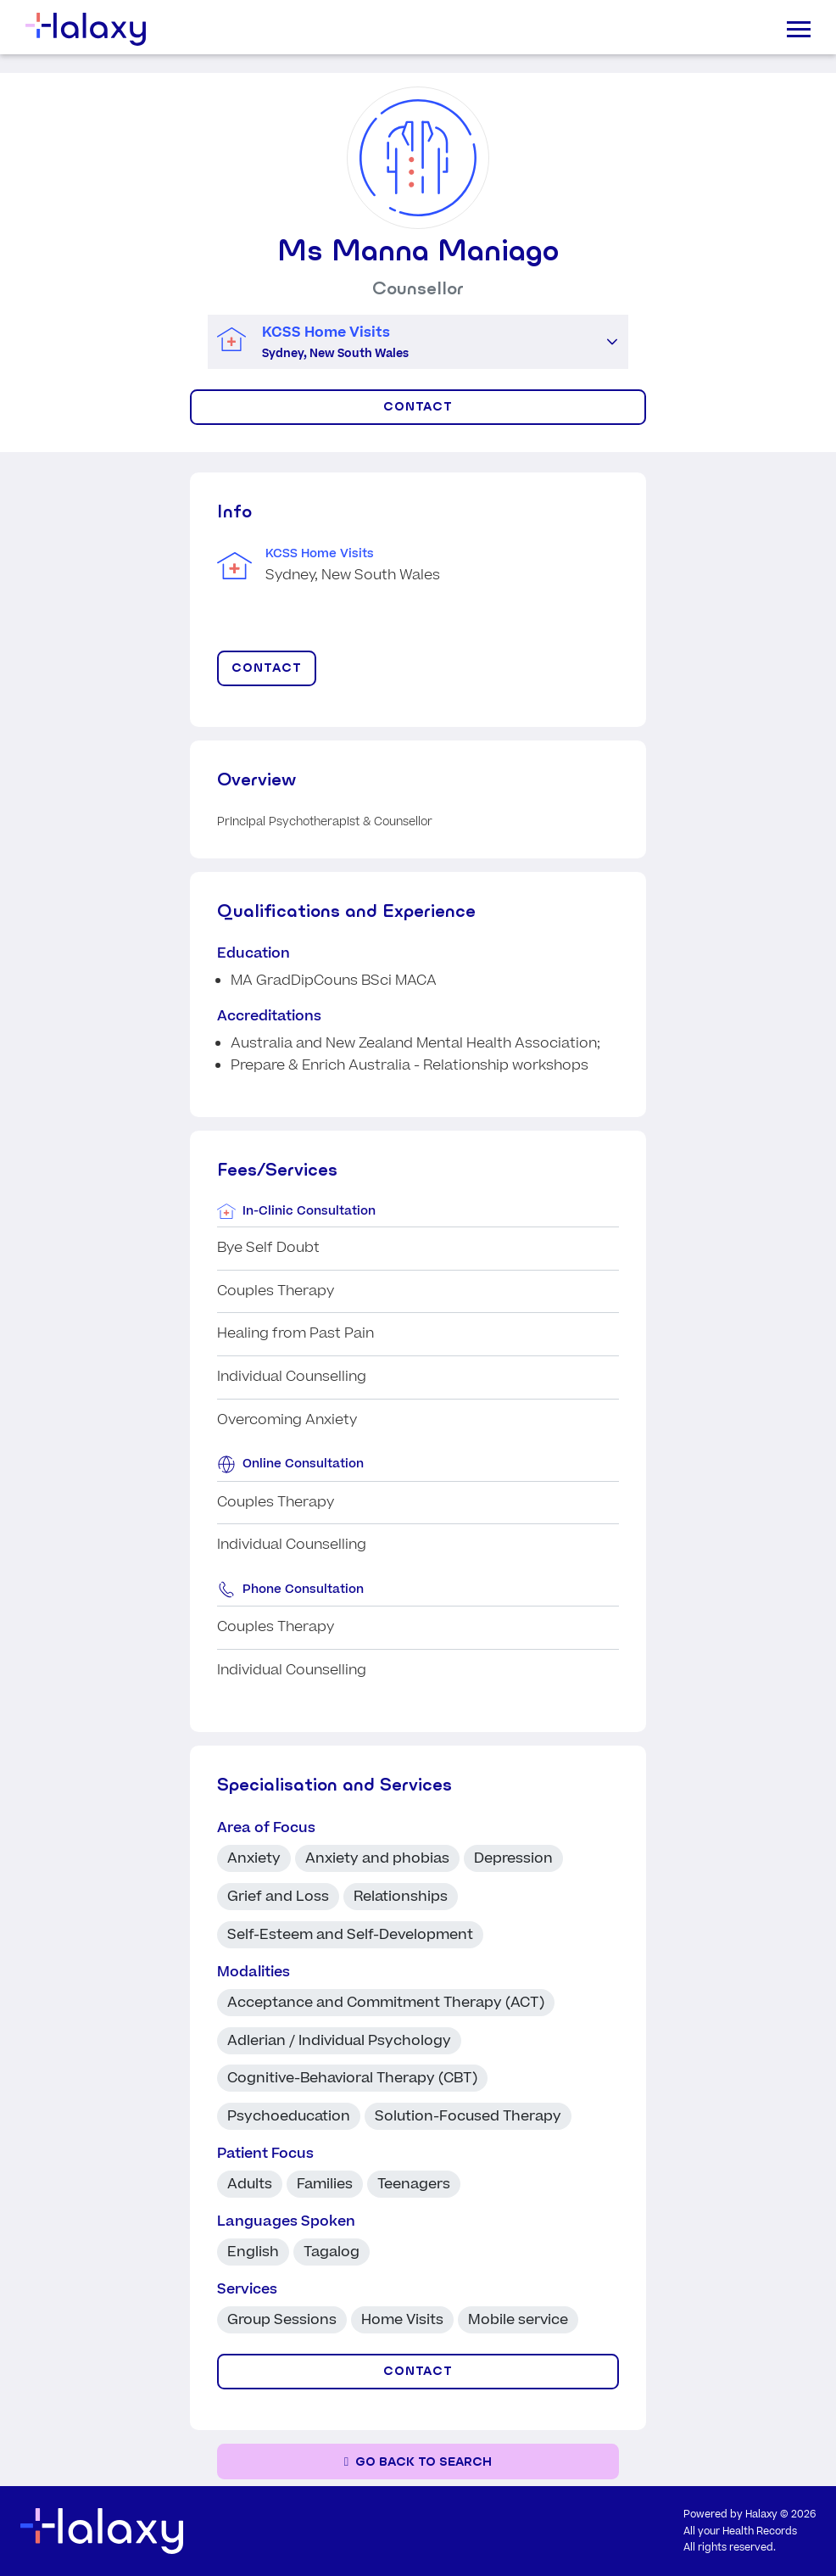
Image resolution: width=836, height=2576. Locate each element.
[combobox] (402, 342)
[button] (612, 342)
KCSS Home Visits (319, 553)
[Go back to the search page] (418, 2462)
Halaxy (761, 2514)
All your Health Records (740, 2531)
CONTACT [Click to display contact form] (418, 406)
